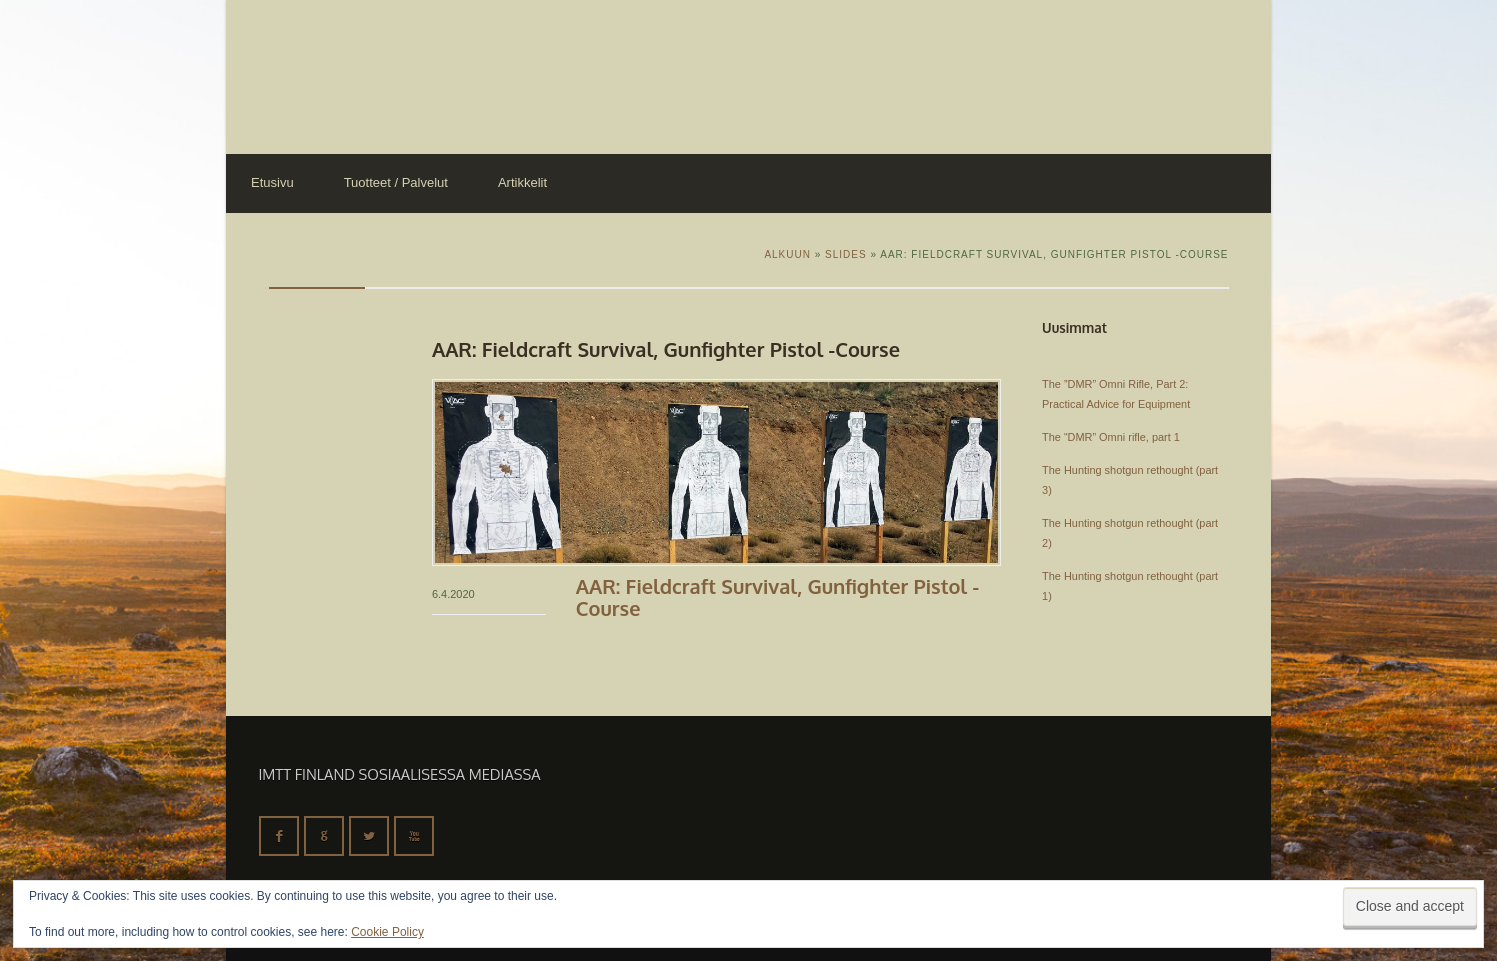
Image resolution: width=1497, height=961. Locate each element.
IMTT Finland (301, 75)
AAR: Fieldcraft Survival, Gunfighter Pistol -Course (777, 597)
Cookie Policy (387, 932)
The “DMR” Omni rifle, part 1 (1111, 437)
